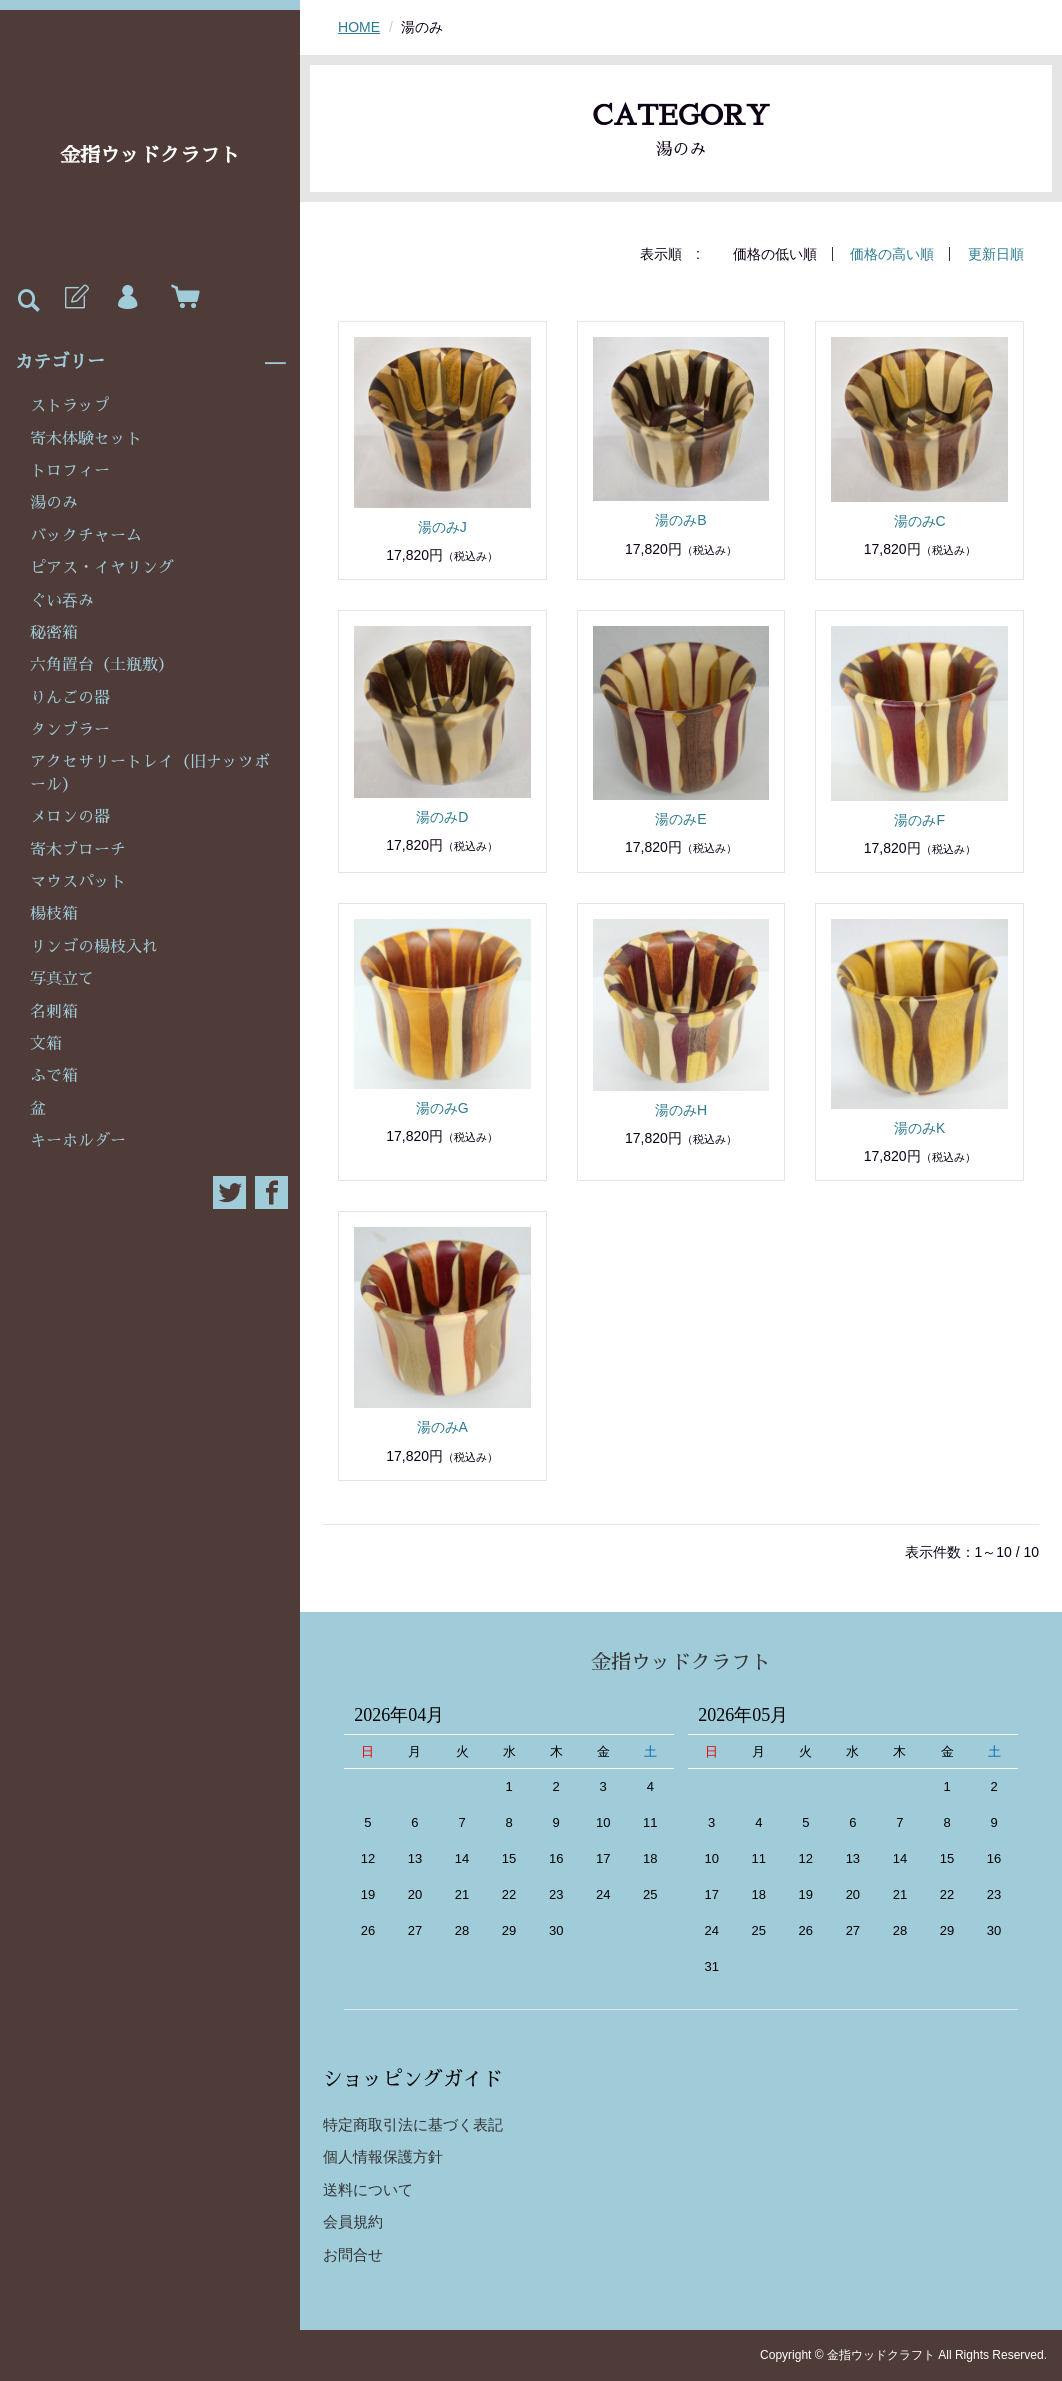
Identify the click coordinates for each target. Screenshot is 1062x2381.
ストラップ (70, 406)
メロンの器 (70, 817)
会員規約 (353, 2221)
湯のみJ (442, 527)
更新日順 (996, 254)
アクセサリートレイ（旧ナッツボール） (150, 773)
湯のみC (920, 521)
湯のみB (680, 520)
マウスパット (78, 882)
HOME (359, 27)
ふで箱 (54, 1076)
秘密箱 (54, 633)
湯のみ (54, 503)
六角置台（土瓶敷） (102, 665)
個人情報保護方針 (383, 2156)
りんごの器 (70, 698)
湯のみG (442, 1108)
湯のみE (680, 819)
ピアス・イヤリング (102, 568)
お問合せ (353, 2254)
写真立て (62, 979)
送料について (368, 2189)
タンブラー (70, 730)
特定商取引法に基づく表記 (413, 2124)
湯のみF (919, 820)
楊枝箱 (54, 914)
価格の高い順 (892, 254)
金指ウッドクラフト (150, 155)
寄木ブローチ (78, 850)
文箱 (46, 1044)
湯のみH (681, 1110)
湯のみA (442, 1427)
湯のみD (442, 817)
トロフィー (70, 471)
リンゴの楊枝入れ (94, 947)
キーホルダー (78, 1141)
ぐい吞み (62, 601)
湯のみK (919, 1128)
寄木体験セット (86, 439)
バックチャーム (86, 536)
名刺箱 (54, 1012)
